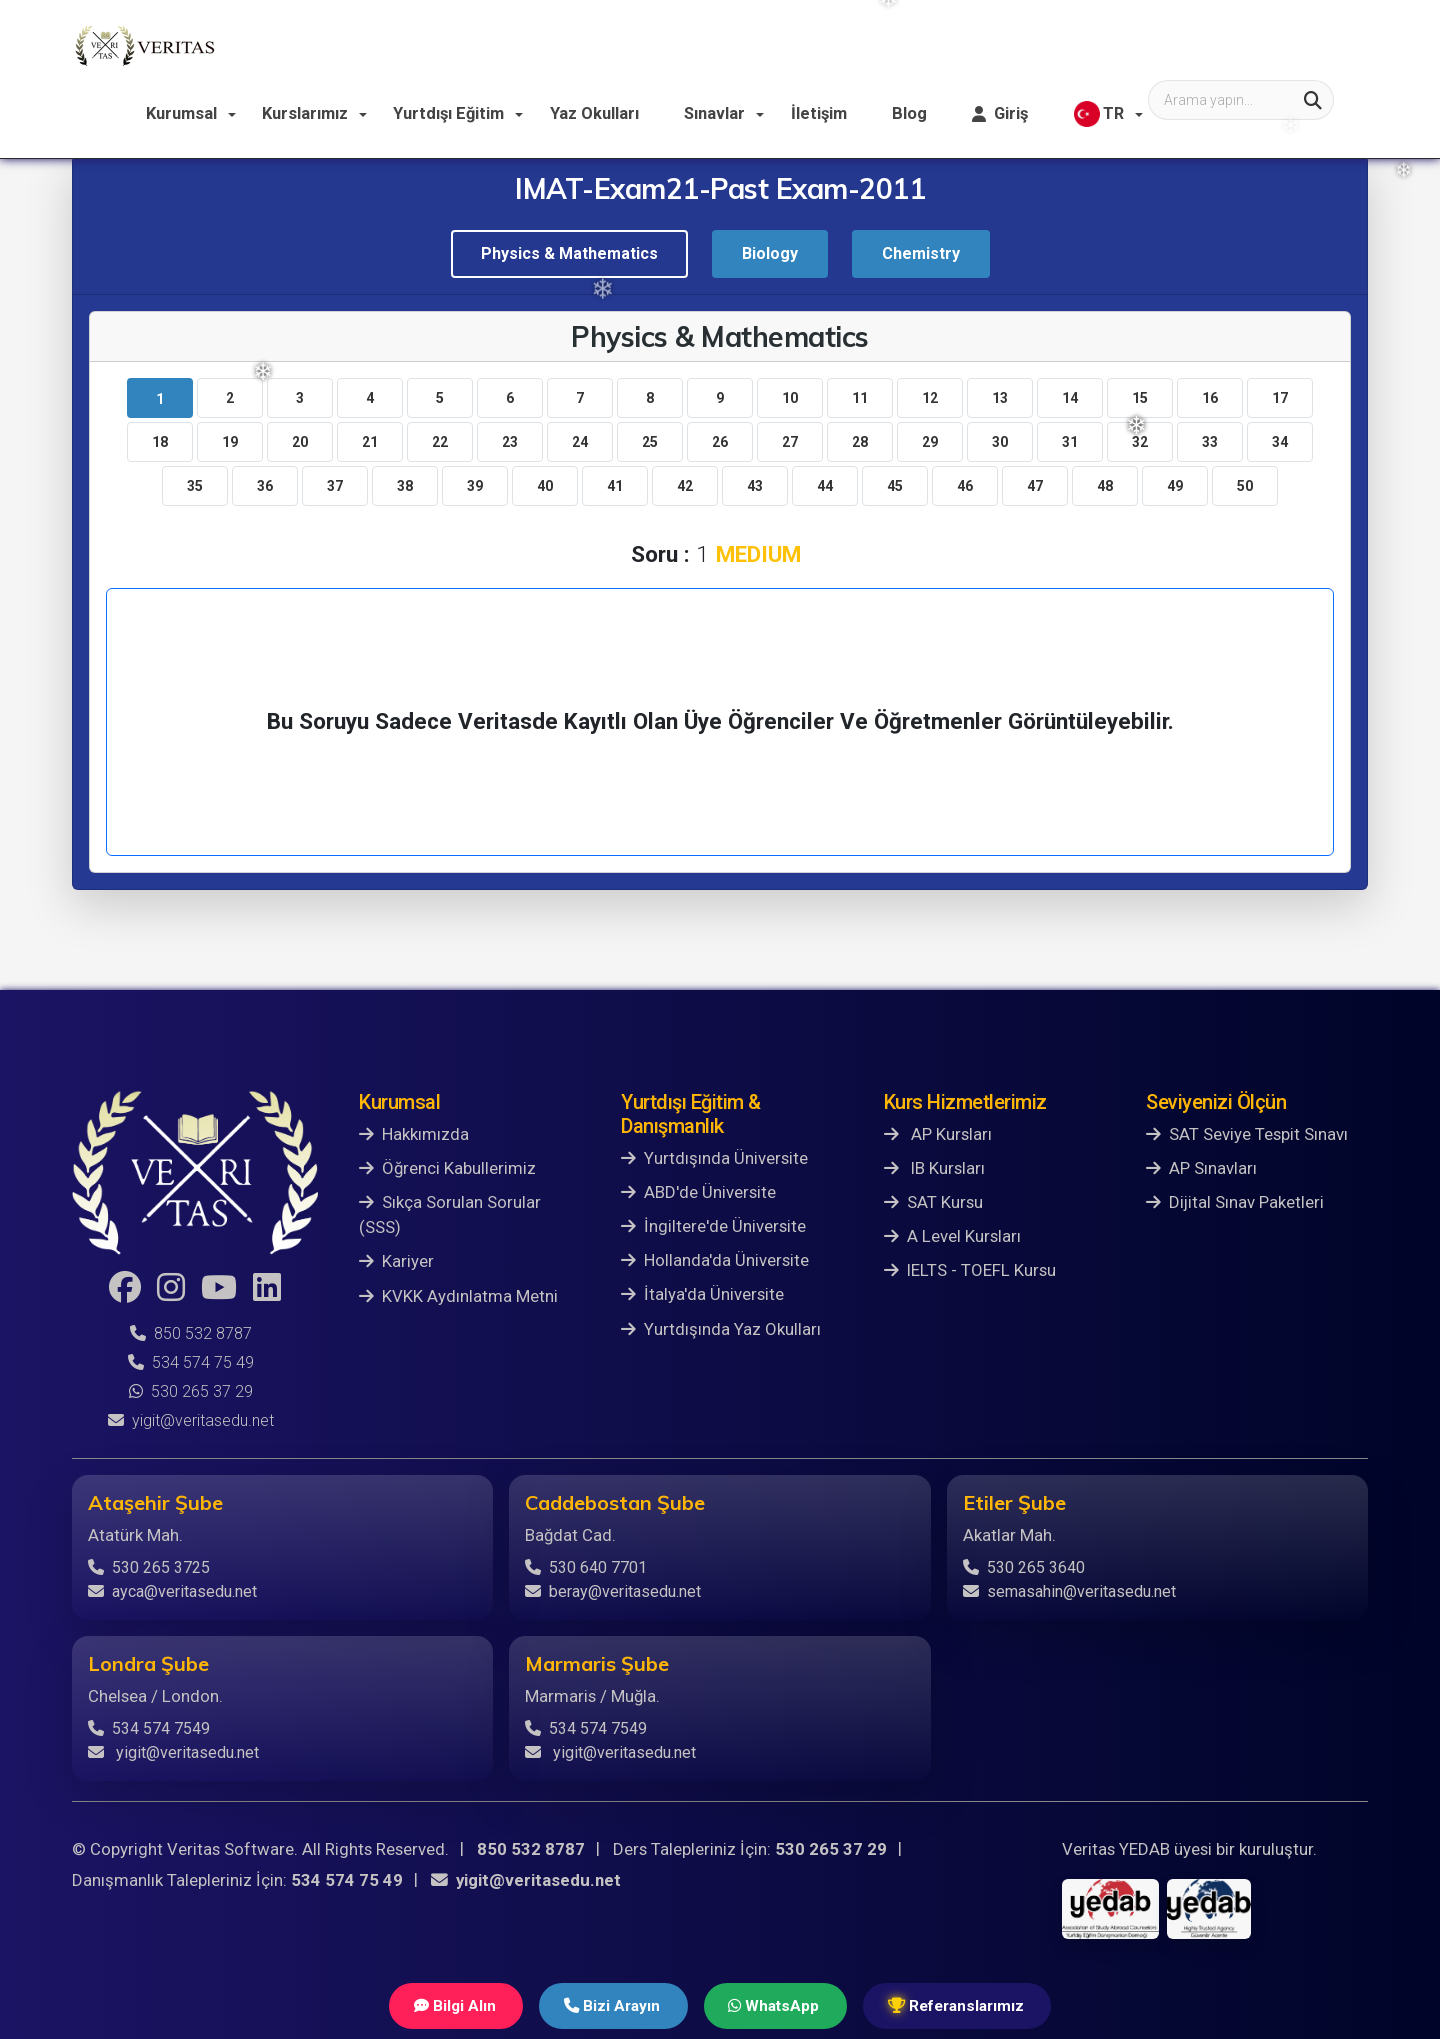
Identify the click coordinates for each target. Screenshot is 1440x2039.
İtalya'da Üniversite (702, 1294)
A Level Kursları (952, 1236)
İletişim (1003, 44)
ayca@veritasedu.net (172, 1591)
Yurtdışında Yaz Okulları (721, 1329)
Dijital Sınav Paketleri (1235, 1202)
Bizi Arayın (607, 2005)
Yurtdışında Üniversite (714, 1158)
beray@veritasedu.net (613, 1591)
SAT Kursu (933, 1202)
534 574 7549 (149, 1728)
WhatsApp (776, 2005)
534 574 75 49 (191, 1362)
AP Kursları (938, 1134)
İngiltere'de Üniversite (713, 1226)
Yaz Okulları (782, 44)
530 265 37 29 (191, 1391)
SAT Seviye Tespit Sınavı (1247, 1134)
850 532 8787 (191, 1333)
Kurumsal (377, 44)
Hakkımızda (414, 1134)
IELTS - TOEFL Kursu (970, 1270)
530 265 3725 (149, 1567)
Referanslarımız (967, 2005)
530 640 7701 (586, 1567)
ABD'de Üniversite (698, 1192)
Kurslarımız (500, 44)
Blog (1092, 44)
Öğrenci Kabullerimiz (447, 1168)
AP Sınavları (1201, 1168)
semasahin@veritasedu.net (1069, 1591)
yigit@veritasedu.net (191, 1420)
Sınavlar (901, 44)
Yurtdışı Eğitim (640, 44)
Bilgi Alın (444, 2005)
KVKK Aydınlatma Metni (458, 1296)
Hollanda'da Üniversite (715, 1260)
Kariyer (396, 1261)
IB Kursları (934, 1168)
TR (1278, 46)
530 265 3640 (1024, 1567)
